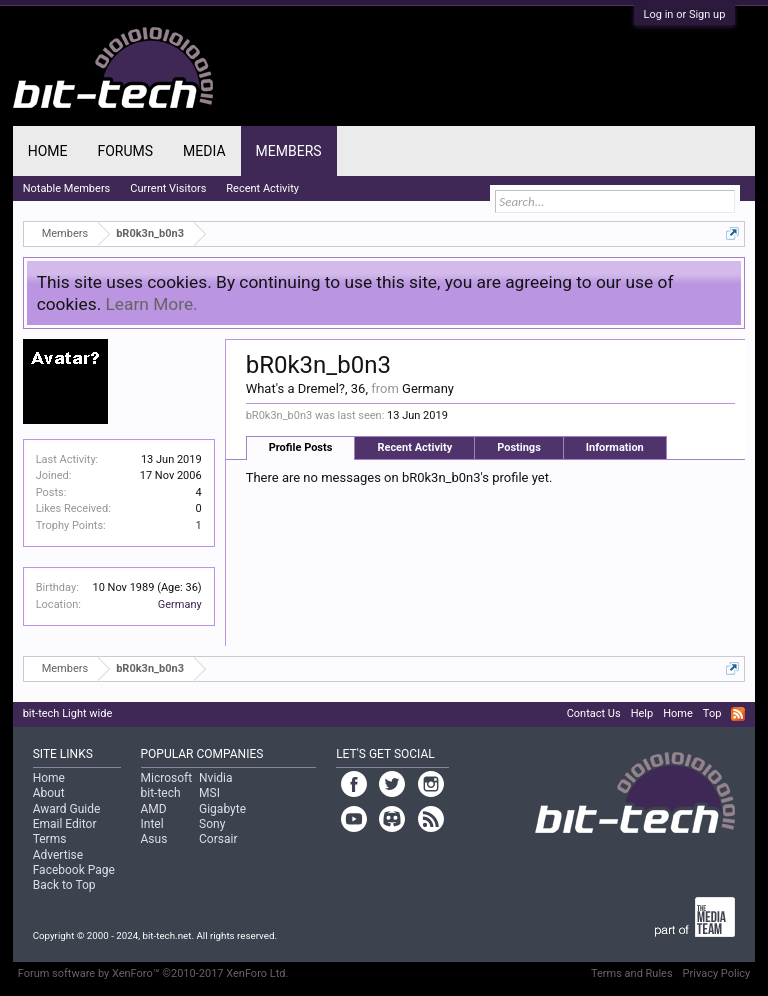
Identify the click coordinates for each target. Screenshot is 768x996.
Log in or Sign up (685, 14)
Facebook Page (74, 870)
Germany (180, 604)
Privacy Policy (717, 973)
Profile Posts (301, 447)
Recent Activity (414, 447)
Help (642, 713)
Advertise (58, 855)
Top (712, 713)
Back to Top (64, 885)
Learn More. (152, 304)
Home (48, 151)
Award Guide (67, 809)
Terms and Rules (632, 973)
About (49, 793)
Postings (519, 447)
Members (289, 151)
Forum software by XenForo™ (153, 973)
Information (615, 447)
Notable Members (67, 188)
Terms (50, 839)
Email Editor (65, 824)
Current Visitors (168, 188)
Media (204, 151)
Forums (125, 151)
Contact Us (594, 713)
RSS (738, 714)
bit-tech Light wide (68, 713)
